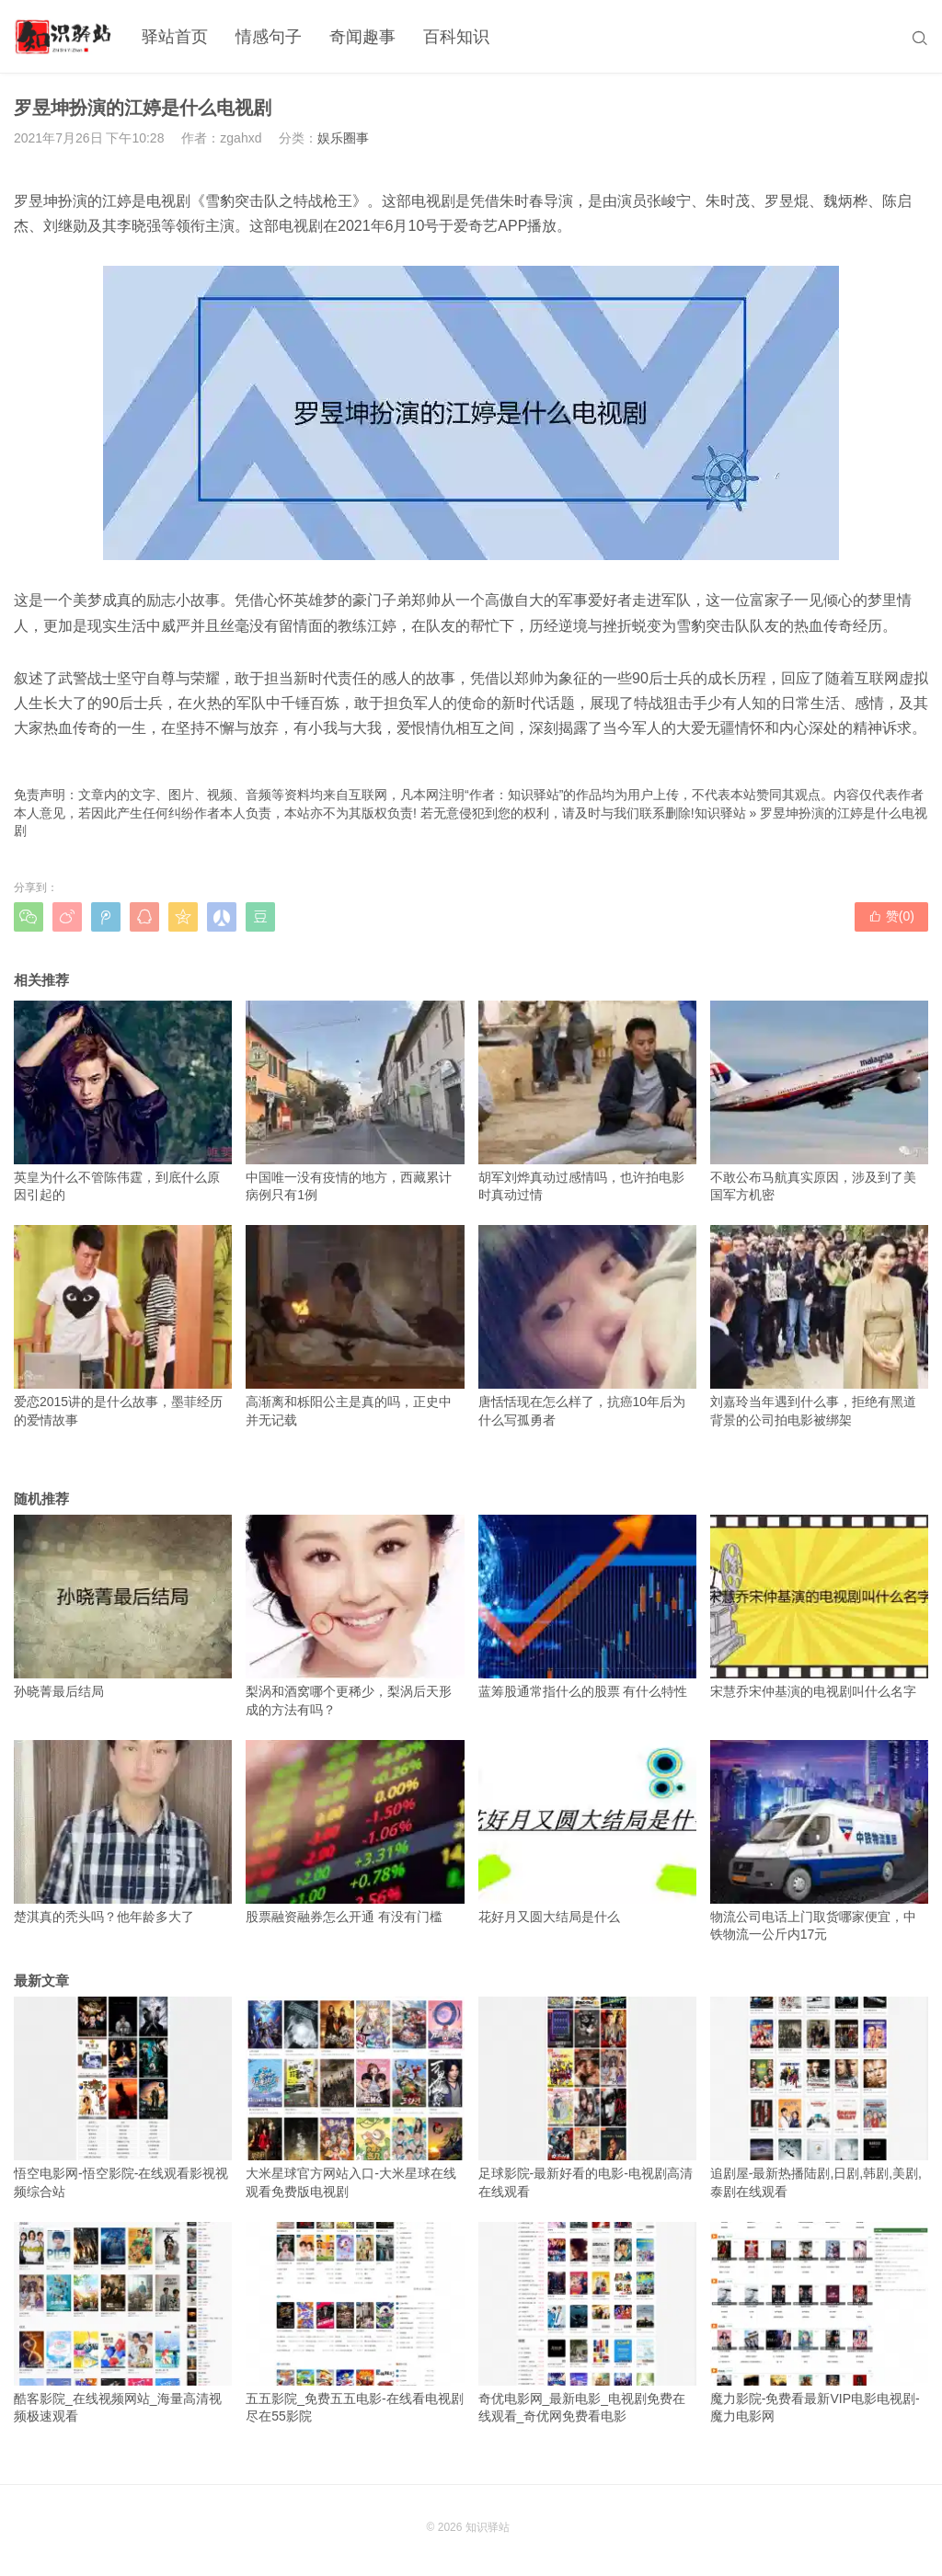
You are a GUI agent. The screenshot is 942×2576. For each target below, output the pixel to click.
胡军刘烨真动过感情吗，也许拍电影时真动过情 (587, 1102)
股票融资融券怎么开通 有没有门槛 (355, 1832)
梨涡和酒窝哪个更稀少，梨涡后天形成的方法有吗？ (355, 1616)
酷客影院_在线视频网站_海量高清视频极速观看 (123, 2323)
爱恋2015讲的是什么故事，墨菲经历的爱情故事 (123, 1326)
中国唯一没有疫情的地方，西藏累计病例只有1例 (355, 1102)
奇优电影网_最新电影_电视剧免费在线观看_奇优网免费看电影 (587, 2323)
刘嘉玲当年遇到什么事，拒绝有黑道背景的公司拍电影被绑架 (819, 1326)
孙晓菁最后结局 (123, 1607)
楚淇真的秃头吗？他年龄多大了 (123, 1832)
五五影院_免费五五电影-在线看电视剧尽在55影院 (355, 2323)
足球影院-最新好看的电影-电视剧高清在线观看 (587, 2098)
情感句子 (269, 37)
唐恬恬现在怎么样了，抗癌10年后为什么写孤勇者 (587, 1326)
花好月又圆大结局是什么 (587, 1832)
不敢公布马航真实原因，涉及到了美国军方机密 (819, 1102)
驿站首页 (175, 37)
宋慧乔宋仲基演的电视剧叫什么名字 (819, 1607)
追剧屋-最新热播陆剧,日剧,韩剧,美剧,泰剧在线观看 (819, 2098)
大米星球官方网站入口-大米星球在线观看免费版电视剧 (355, 2098)
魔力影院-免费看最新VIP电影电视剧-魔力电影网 (819, 2323)
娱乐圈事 (343, 138)
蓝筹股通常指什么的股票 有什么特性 (587, 1607)
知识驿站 (720, 813)
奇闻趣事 (362, 37)
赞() (891, 916)
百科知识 (456, 37)
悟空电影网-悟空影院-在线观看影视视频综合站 (123, 2098)
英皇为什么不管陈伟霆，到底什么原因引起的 (123, 1102)
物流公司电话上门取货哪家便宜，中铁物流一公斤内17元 (819, 1841)
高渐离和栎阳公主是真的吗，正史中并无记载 (355, 1326)
